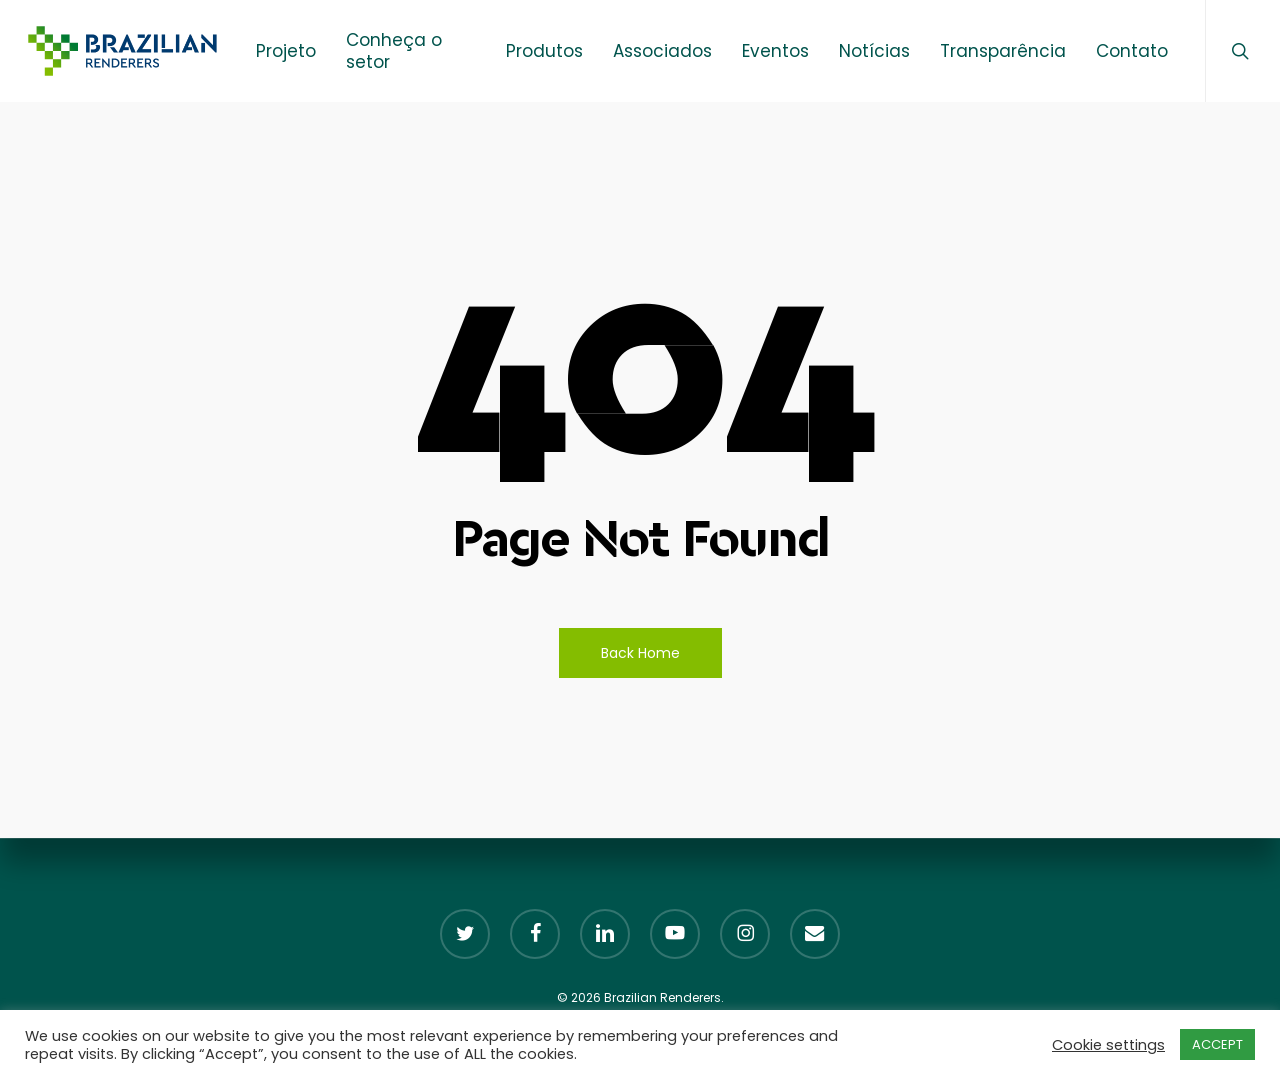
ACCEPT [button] (1217, 1044)
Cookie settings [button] (1108, 1045)
